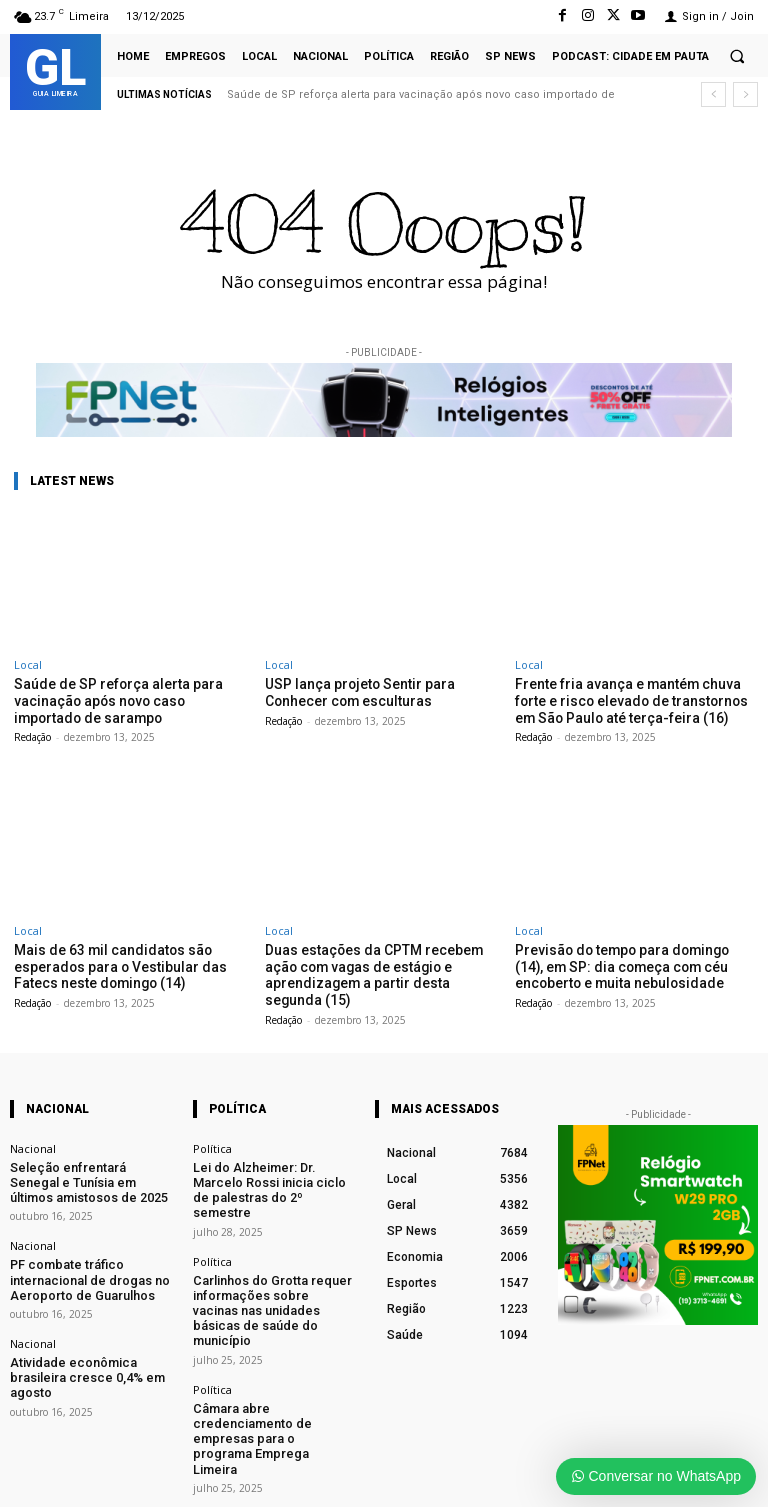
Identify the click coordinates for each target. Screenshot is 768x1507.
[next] (745, 94)
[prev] (713, 94)
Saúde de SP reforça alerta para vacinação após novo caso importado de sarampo (126, 699)
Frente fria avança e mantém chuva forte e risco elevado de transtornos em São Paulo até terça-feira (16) (623, 699)
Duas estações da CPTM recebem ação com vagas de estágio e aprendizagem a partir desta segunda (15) (377, 970)
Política (212, 1141)
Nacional (33, 1141)
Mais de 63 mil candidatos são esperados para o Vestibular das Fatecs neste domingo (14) (111, 962)
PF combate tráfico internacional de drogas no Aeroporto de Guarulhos (80, 1263)
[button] (737, 56)
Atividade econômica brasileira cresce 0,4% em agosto (89, 1349)
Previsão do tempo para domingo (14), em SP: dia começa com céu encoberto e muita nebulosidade (629, 962)
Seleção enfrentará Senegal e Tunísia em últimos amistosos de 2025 (87, 1172)
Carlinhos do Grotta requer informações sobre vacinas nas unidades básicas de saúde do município (274, 1270)
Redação (32, 734)
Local (28, 664)
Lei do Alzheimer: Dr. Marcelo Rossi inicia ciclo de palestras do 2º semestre (270, 1172)
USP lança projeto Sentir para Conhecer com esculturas (353, 691)
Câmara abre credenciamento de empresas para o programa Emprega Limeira (270, 1368)
